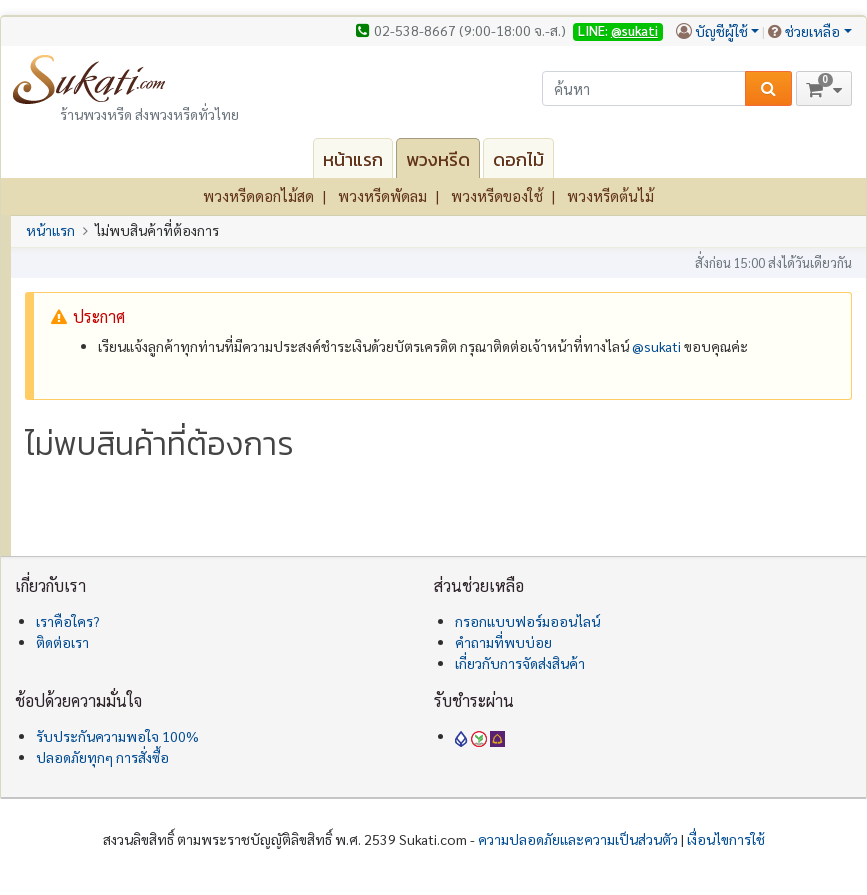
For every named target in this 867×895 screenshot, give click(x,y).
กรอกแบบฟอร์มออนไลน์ (527, 621)
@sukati (634, 30)
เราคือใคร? (68, 621)
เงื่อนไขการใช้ (726, 839)
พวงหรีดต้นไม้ (610, 195)
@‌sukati (656, 346)
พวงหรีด (438, 159)
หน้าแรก (353, 159)
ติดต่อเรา (62, 642)
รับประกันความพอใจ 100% (117, 736)
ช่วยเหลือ (812, 31)
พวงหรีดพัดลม (382, 195)
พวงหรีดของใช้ (497, 195)
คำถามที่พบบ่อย (503, 642)
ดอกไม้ (518, 159)
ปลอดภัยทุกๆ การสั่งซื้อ (102, 757)
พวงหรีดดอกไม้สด (258, 195)
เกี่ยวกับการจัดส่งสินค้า (520, 663)
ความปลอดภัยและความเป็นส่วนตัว (578, 839)
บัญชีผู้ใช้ (721, 31)
